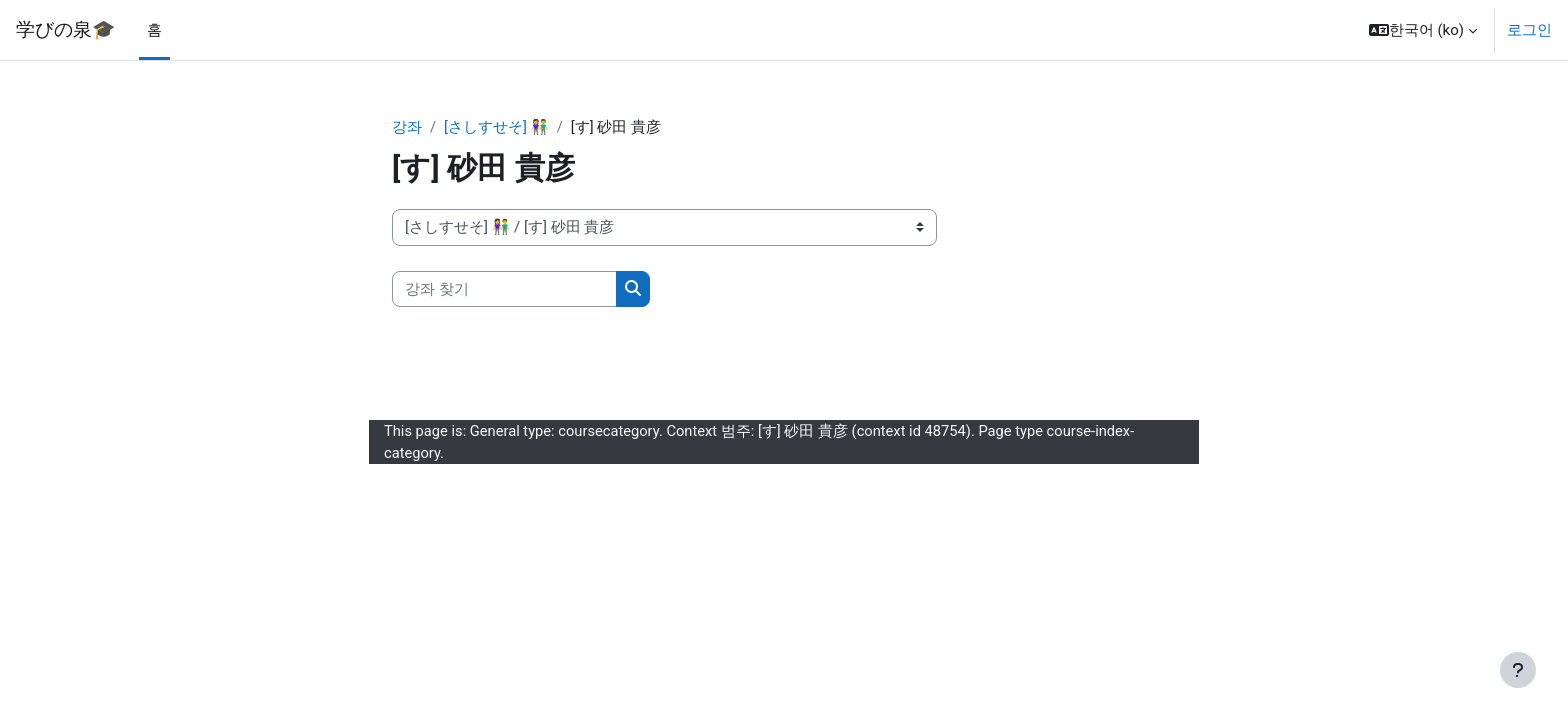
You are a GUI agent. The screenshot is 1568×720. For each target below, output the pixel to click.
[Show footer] (1518, 670)
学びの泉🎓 (65, 30)
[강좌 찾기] (504, 289)
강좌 (407, 127)
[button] (1423, 30)
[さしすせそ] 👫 (496, 127)
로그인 (1529, 30)
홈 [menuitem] (154, 30)
